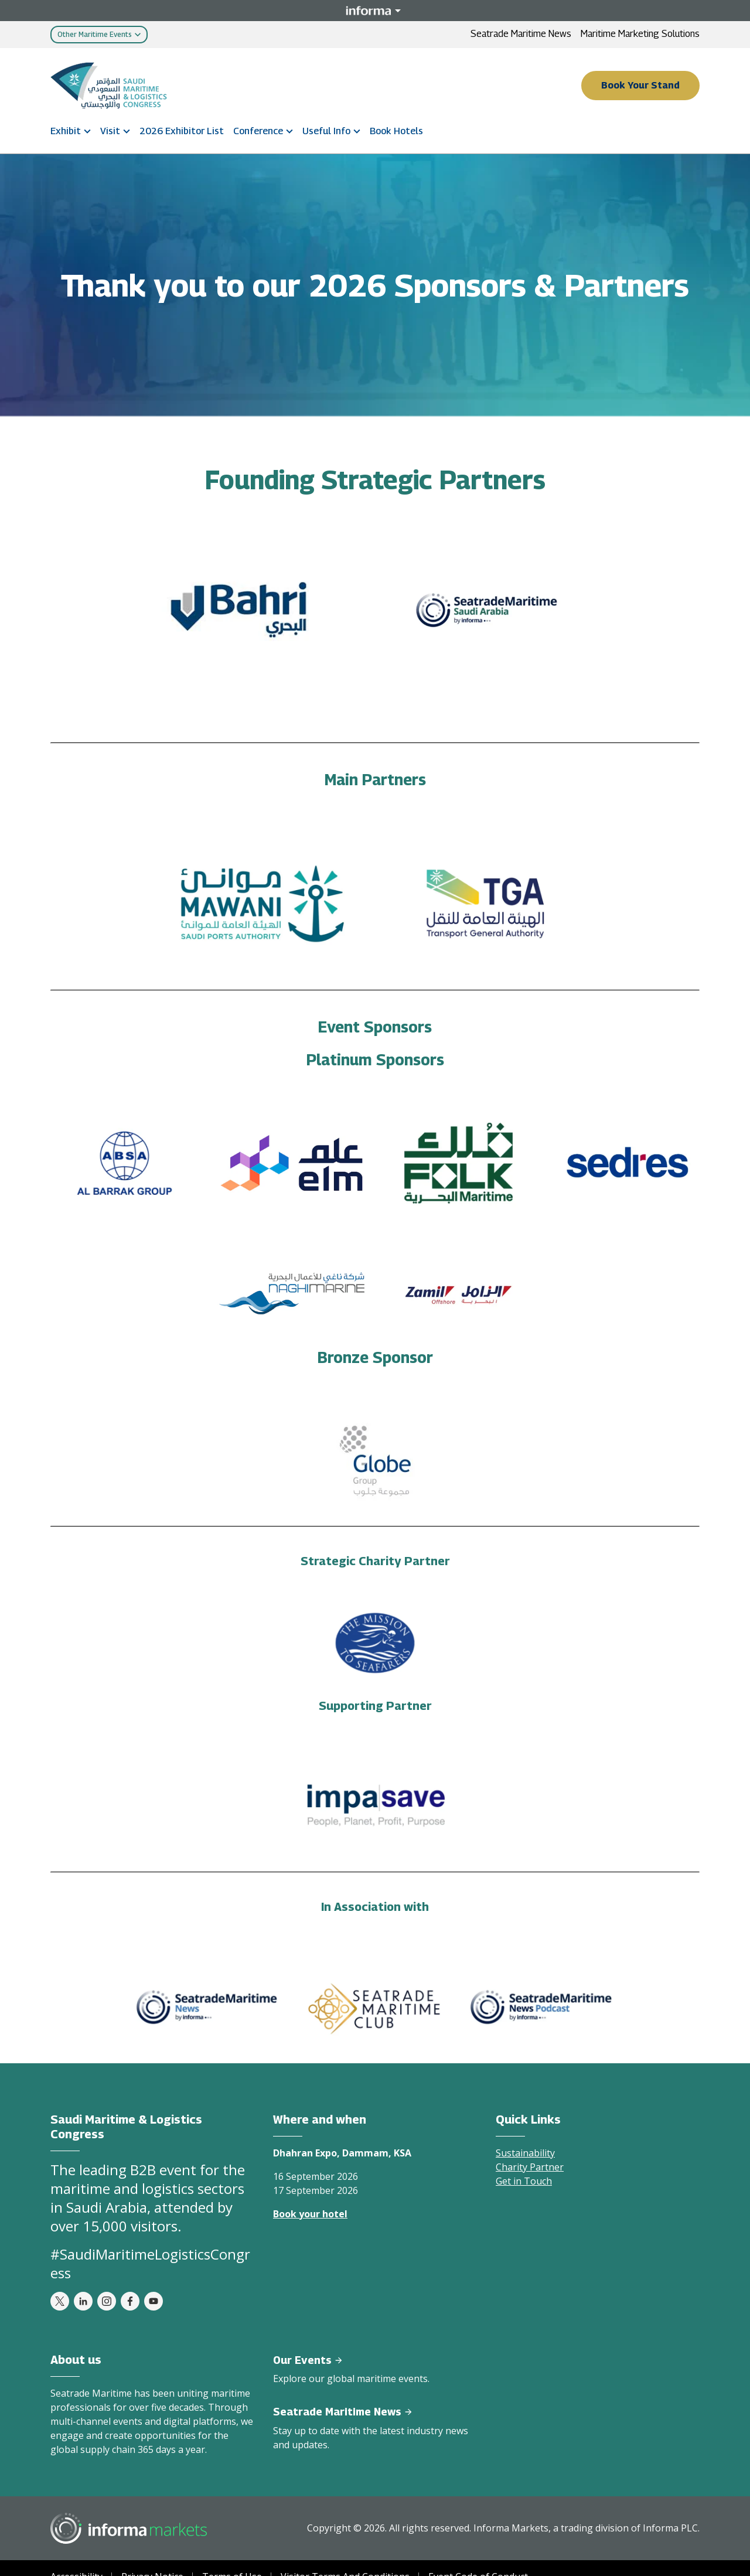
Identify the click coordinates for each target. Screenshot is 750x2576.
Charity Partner (530, 2167)
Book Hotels (396, 131)
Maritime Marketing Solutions (640, 33)
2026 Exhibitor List (181, 131)
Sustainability (525, 2152)
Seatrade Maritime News (521, 33)
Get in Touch (524, 2181)
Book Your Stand (640, 85)
